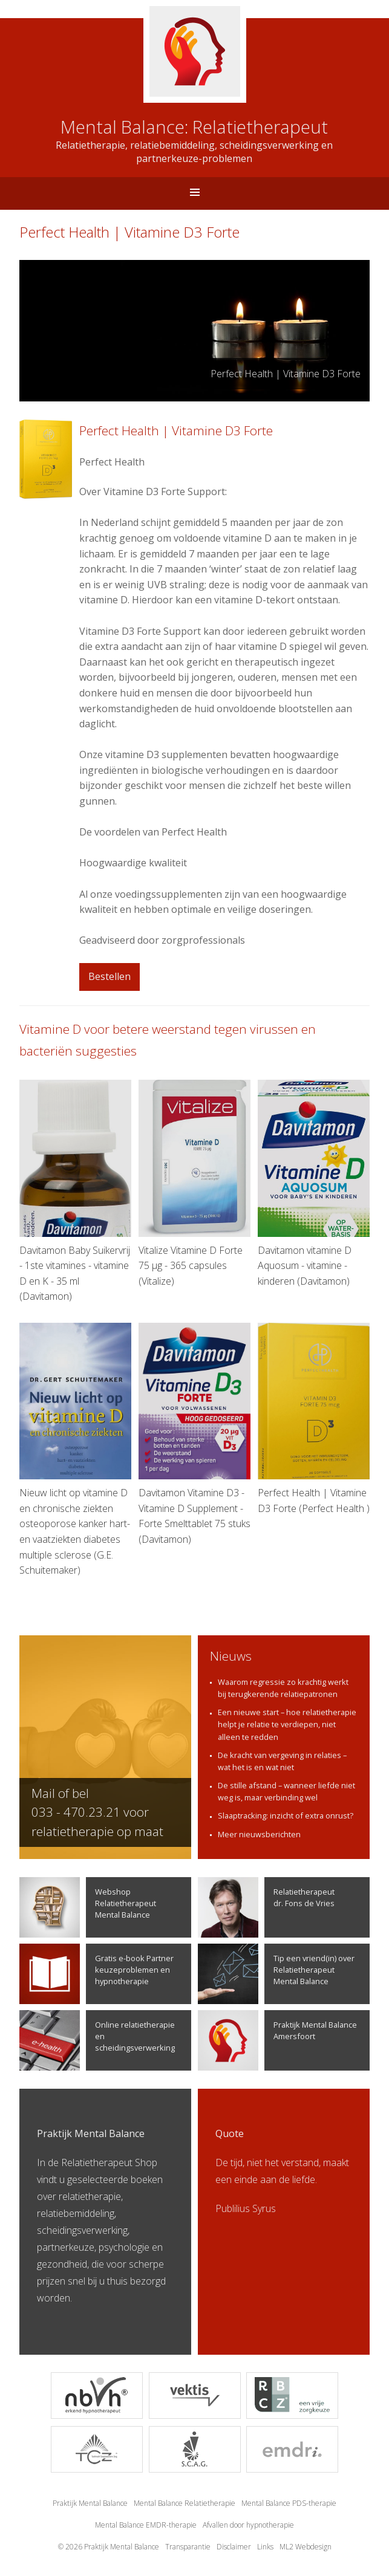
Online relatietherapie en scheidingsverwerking (97, 2040)
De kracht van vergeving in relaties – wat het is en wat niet (282, 1761)
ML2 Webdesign (305, 2547)
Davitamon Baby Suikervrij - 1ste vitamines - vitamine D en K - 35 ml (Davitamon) (75, 1191)
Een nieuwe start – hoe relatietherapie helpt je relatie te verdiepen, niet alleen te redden (287, 1724)
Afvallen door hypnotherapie (248, 2525)
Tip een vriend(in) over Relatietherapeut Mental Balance (276, 1974)
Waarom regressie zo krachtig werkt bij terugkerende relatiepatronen (283, 1687)
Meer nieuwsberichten (259, 1834)
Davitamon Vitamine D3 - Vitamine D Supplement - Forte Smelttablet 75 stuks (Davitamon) (194, 1434)
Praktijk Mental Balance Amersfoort (277, 2040)
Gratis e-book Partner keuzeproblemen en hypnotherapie (96, 1974)
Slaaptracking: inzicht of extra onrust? (285, 1815)
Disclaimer (234, 2547)
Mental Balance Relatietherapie (184, 2503)
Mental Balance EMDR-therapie (146, 2525)
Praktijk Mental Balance (90, 2503)
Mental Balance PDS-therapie (288, 2503)
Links (265, 2547)
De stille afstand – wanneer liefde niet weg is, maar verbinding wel (286, 1791)
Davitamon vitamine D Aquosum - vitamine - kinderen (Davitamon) (314, 1183)
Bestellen (109, 976)
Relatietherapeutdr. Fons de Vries (266, 1907)
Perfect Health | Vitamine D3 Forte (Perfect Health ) (314, 1419)
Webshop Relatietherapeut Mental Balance (87, 1907)
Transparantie (188, 2547)
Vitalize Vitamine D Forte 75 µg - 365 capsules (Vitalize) (194, 1183)
